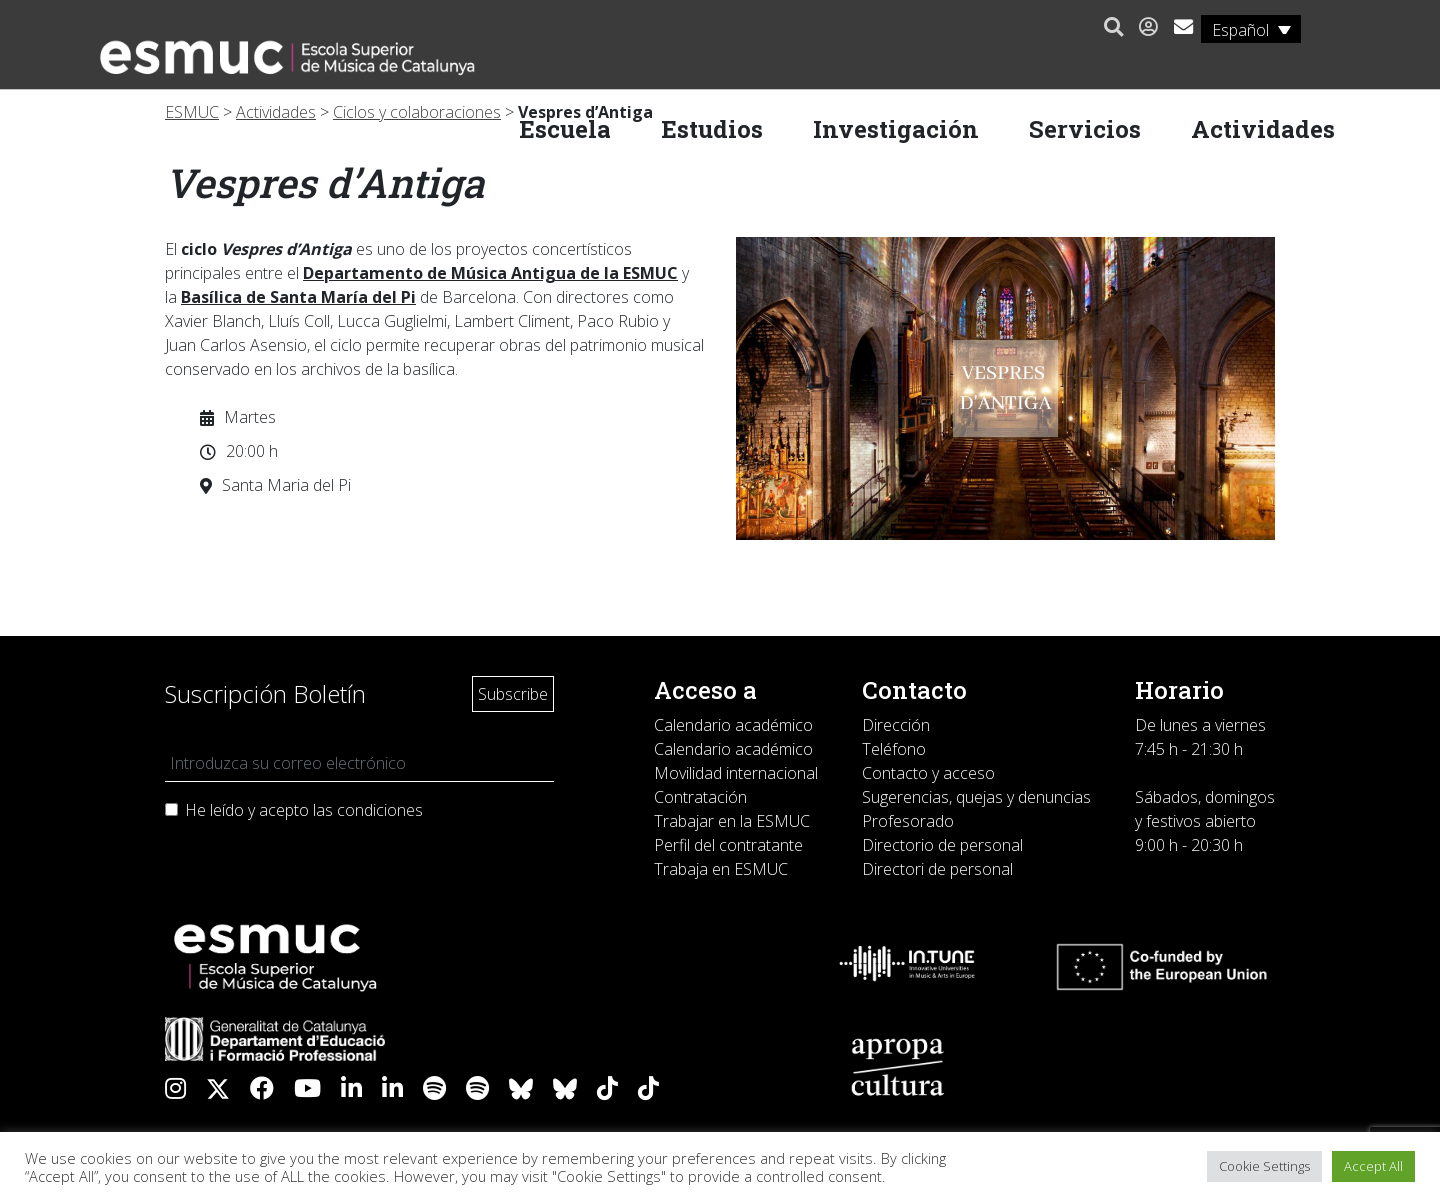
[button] (1108, 28)
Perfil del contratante (728, 845)
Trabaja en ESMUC (721, 869)
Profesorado (908, 821)
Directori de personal (937, 869)
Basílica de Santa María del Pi (298, 297)
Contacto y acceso (928, 773)
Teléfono (894, 749)
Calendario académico (733, 725)
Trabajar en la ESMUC (732, 821)
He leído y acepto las (304, 810)
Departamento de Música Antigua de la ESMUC (490, 273)
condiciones (380, 810)
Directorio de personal (942, 845)
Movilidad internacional (736, 773)
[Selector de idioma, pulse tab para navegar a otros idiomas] (1246, 29)
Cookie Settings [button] (1264, 1166)
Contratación (700, 797)
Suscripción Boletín (265, 693)
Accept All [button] (1373, 1166)
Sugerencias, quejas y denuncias (976, 797)
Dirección (896, 725)
